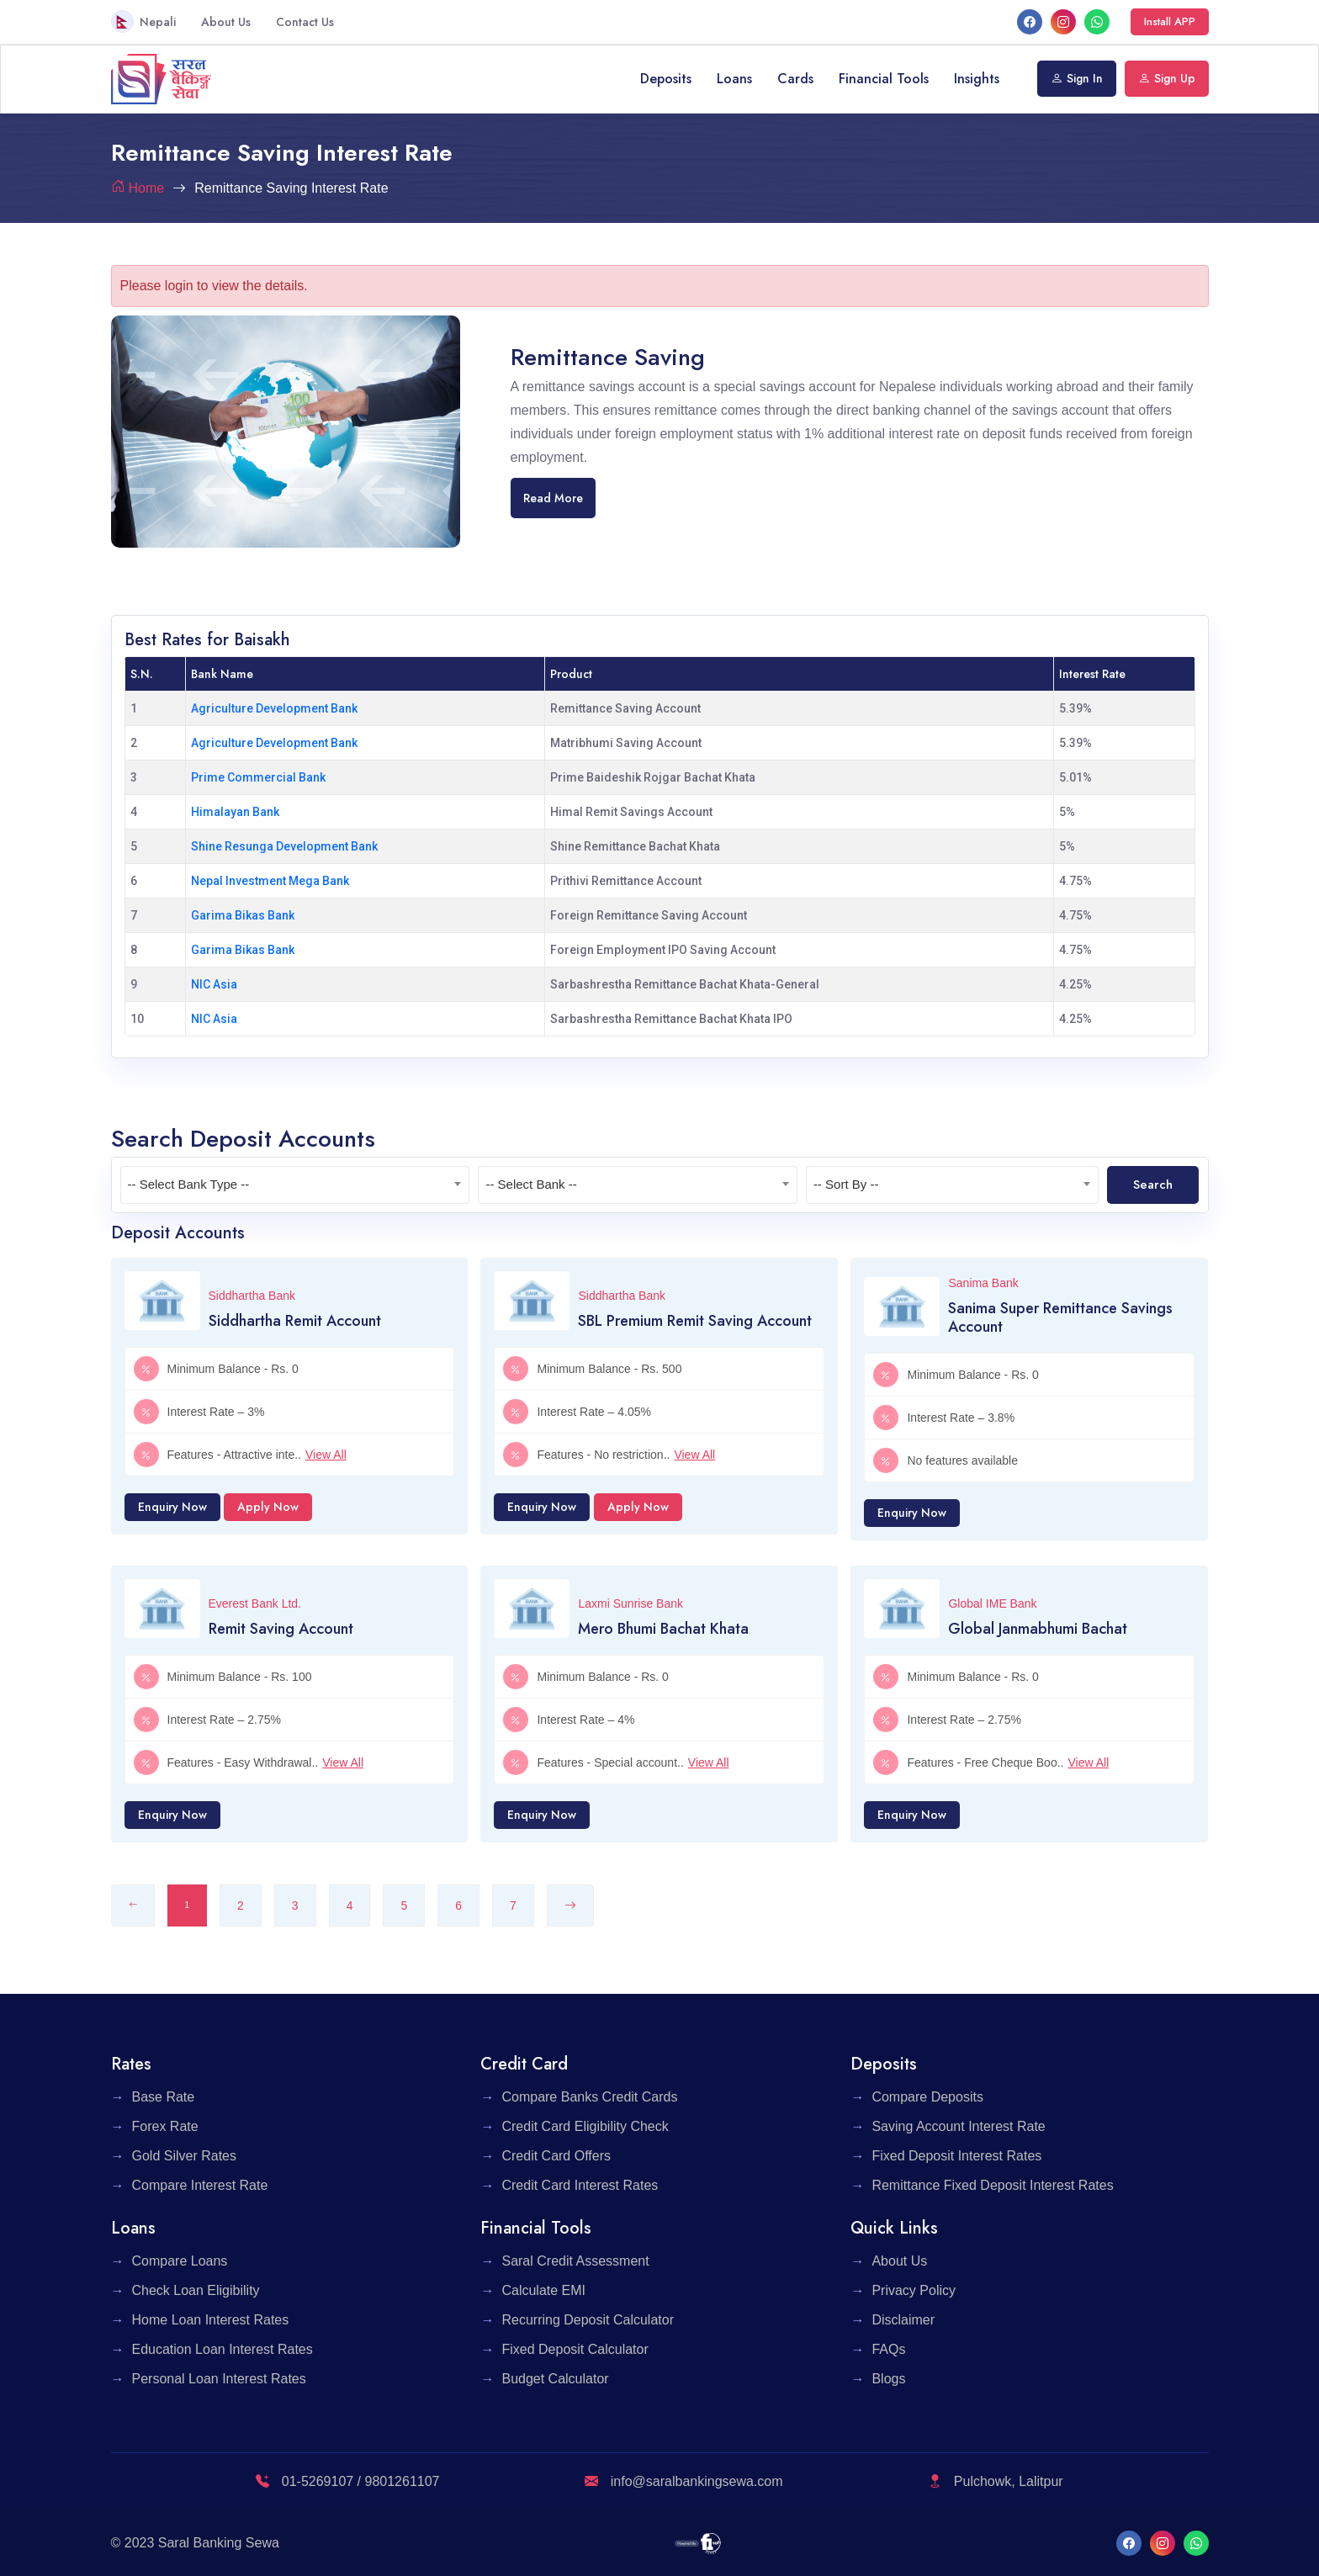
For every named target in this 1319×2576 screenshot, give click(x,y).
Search (1153, 1184)
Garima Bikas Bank (242, 915)
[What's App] (1097, 21)
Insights (976, 78)
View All (326, 1454)
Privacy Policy (913, 2290)
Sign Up (1166, 78)
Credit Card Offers (556, 2156)
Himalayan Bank (235, 812)
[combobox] (295, 1185)
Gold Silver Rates (184, 2156)
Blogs (888, 2379)
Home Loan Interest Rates (210, 2320)
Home (147, 188)
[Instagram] (1063, 21)
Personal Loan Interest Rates (219, 2379)
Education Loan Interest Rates (222, 2349)
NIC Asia (214, 984)
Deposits (665, 78)
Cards (795, 78)
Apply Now (268, 1506)
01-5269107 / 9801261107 (347, 2481)
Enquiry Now (172, 1506)
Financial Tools (884, 78)
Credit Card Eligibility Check (584, 2126)
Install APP (1169, 21)
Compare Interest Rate (200, 2185)
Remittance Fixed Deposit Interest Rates (992, 2185)
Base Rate (163, 2097)
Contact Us (305, 21)
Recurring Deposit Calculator (587, 2320)
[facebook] (1030, 21)
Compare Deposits (927, 2097)
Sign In (1077, 78)
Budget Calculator (554, 2379)
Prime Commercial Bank (258, 777)
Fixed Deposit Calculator (574, 2349)
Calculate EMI (543, 2290)
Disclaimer (903, 2320)
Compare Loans (180, 2261)
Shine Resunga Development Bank (284, 846)
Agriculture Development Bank (274, 708)
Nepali (143, 21)
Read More (553, 498)
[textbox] (295, 1184)
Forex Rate (165, 2126)
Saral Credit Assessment (575, 2261)
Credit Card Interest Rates (579, 2185)
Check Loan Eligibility (196, 2290)
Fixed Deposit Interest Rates (956, 2156)
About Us (226, 21)
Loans (734, 78)
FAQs (888, 2349)
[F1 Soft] (698, 2543)
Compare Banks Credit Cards (589, 2097)
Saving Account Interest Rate (958, 2126)
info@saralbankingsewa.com (683, 2481)
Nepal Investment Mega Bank (270, 881)
